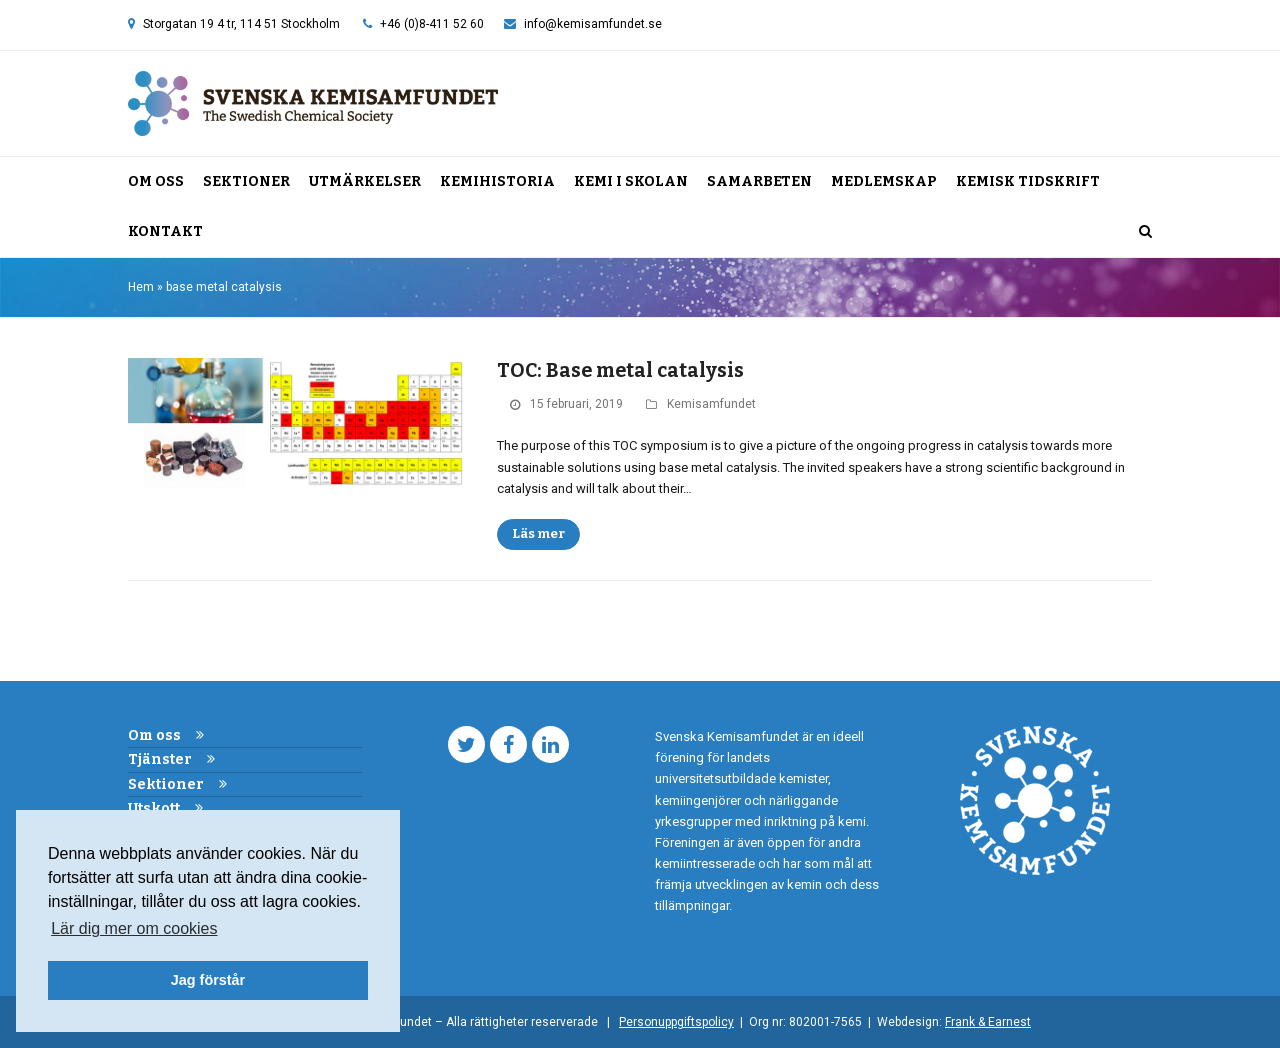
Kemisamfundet (711, 404)
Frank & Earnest (988, 1022)
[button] (1145, 232)
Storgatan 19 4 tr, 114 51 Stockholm (241, 24)
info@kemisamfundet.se (593, 24)
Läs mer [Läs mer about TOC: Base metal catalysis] (538, 533)
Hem (141, 287)
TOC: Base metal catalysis (620, 370)
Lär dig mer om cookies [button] (134, 928)
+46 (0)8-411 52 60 (432, 24)
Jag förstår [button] (208, 980)
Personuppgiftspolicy (676, 1022)
